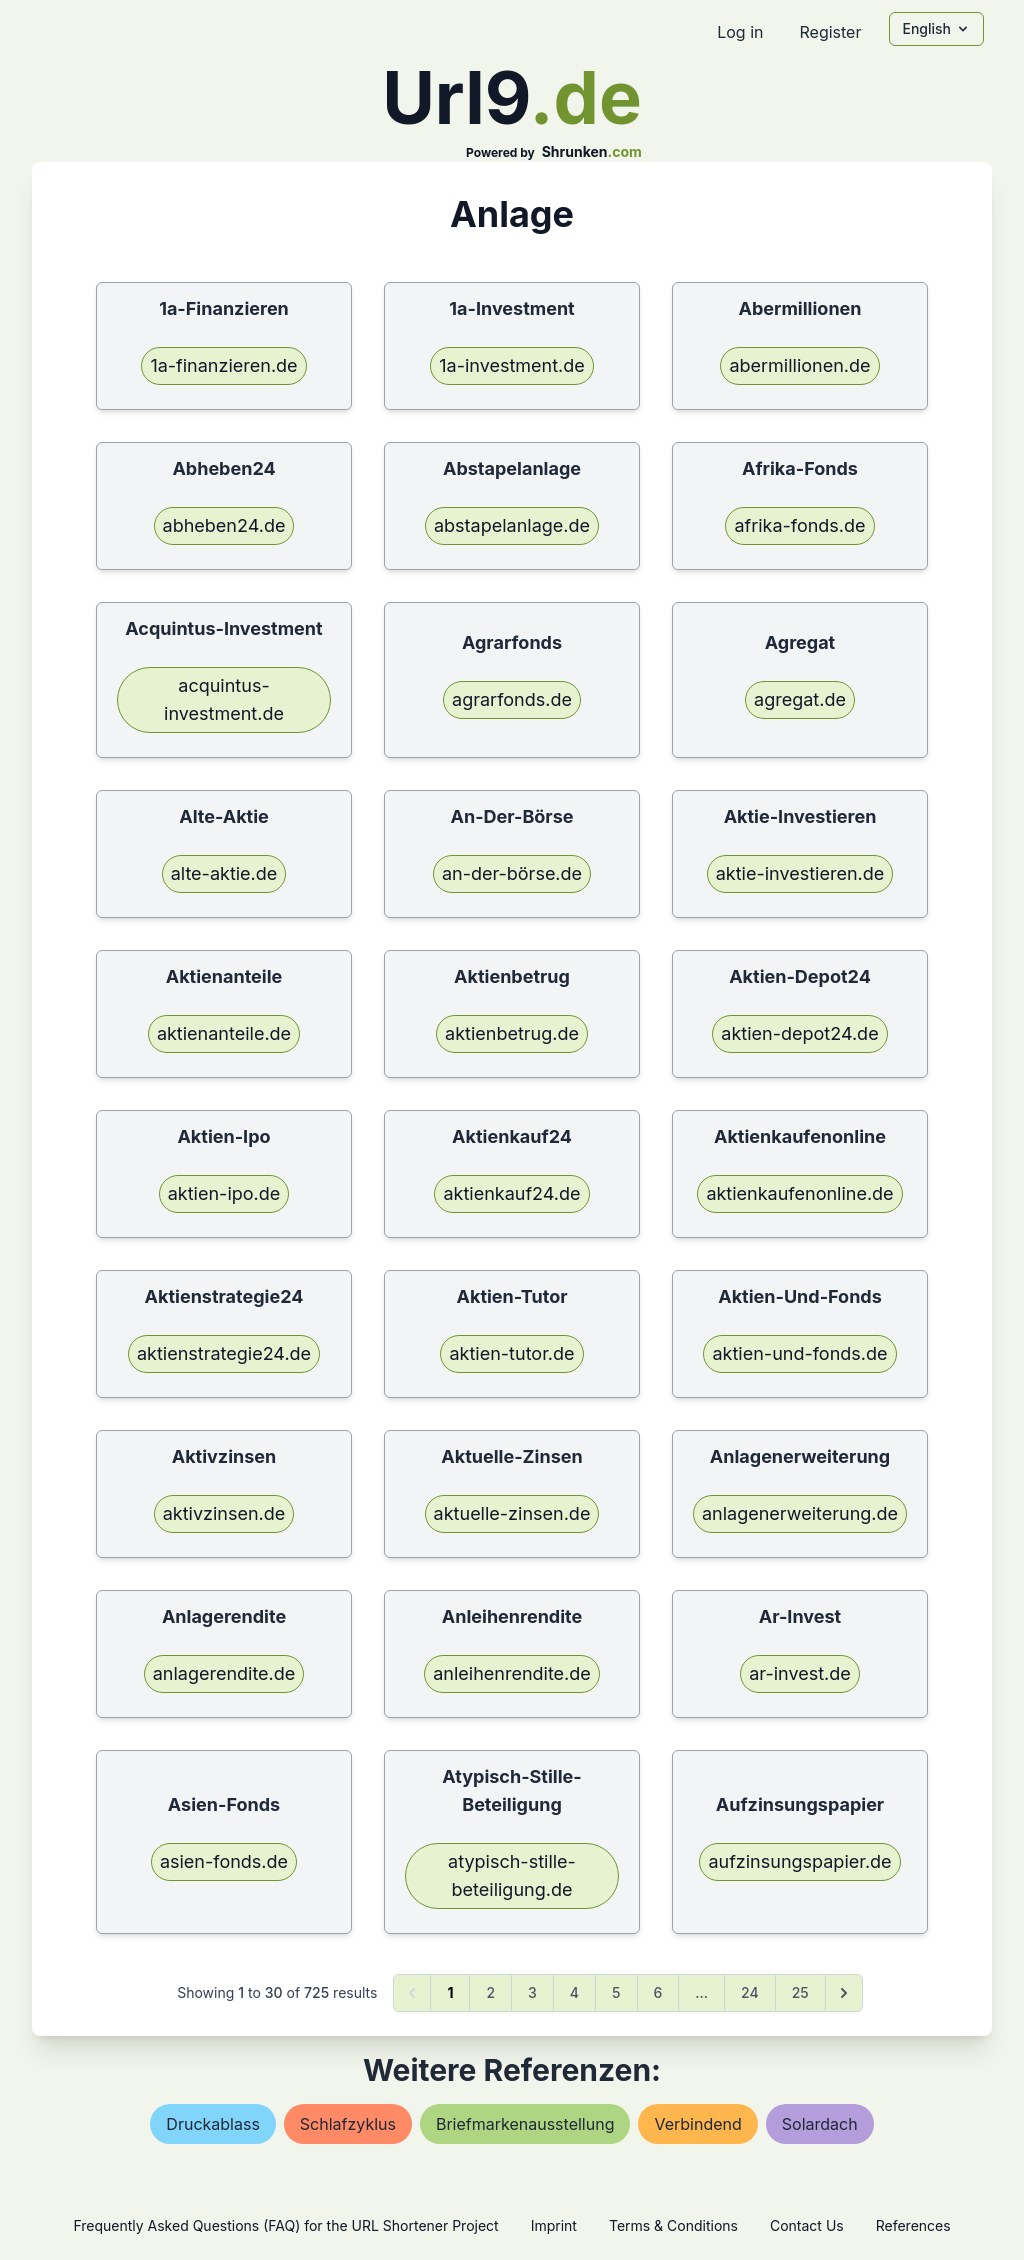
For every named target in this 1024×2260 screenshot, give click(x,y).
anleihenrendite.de (512, 1673)
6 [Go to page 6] (658, 1992)
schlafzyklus (348, 2124)
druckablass (212, 2124)
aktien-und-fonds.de (799, 1353)
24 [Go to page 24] (750, 1992)
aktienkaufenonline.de (799, 1193)
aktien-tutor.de (511, 1353)
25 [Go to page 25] (800, 1992)
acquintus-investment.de (224, 699)
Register (830, 32)
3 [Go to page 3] (532, 1992)
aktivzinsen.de (224, 1513)
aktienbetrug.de (512, 1033)
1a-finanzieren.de (223, 365)
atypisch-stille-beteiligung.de (512, 1875)
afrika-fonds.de (799, 525)
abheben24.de (224, 525)
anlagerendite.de (224, 1673)
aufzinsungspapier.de (799, 1861)
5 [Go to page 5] (616, 1992)
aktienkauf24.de (511, 1193)
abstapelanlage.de (512, 525)
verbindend (697, 2124)
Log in (740, 32)
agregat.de (800, 699)
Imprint (554, 2225)
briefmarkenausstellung (525, 2124)
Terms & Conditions (673, 2225)
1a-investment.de (512, 365)
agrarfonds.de (512, 699)
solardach (820, 2124)
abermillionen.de (799, 365)
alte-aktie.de (224, 873)
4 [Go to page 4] (574, 1992)
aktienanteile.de (224, 1033)
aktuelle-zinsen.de (512, 1513)
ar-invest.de (800, 1673)
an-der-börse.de (512, 873)
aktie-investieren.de (800, 873)
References (913, 2225)
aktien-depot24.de (799, 1033)
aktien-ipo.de (224, 1193)
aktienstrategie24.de (224, 1353)
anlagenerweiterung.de (800, 1513)
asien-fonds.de (224, 1861)
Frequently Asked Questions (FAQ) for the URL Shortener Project (285, 2225)
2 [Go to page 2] (490, 1992)
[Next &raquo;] (844, 1993)
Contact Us (807, 2225)
